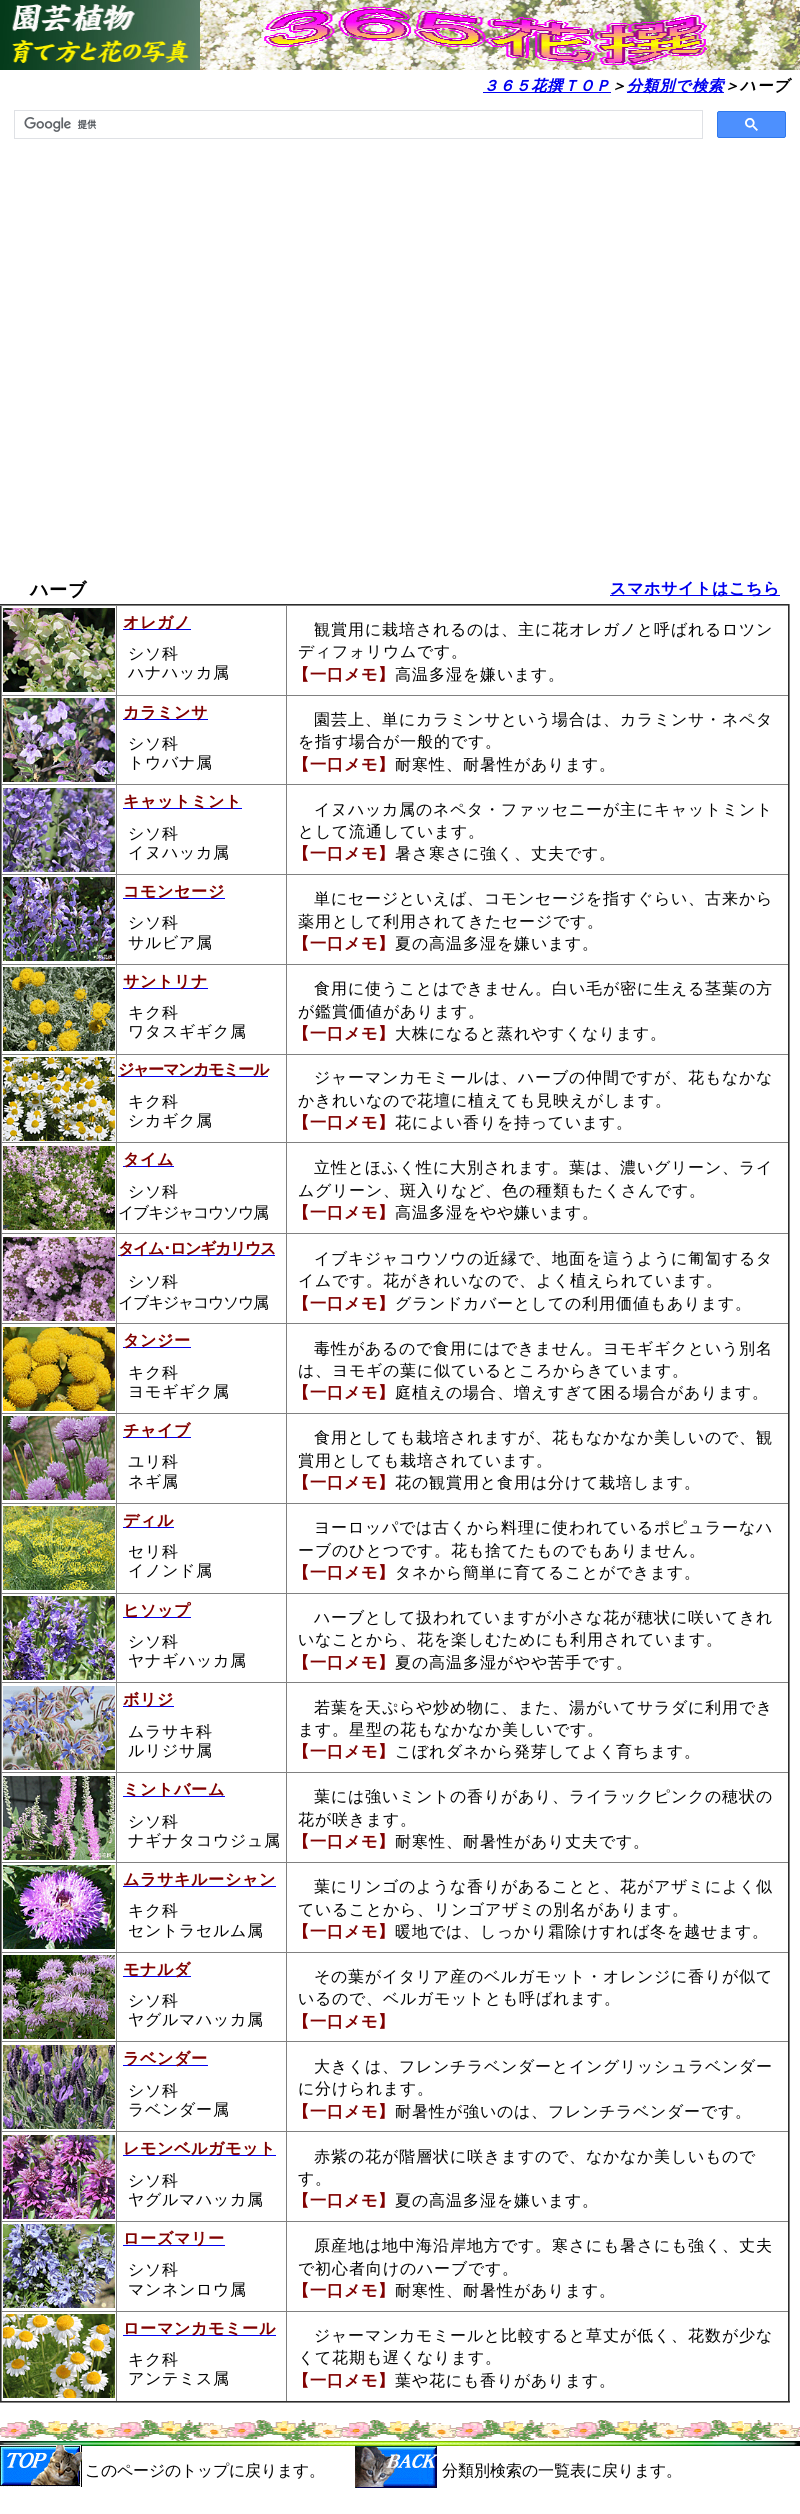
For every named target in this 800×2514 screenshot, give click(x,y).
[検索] (356, 125)
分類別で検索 (675, 85)
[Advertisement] (194, 367)
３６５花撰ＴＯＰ (547, 85)
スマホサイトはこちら (695, 588)
